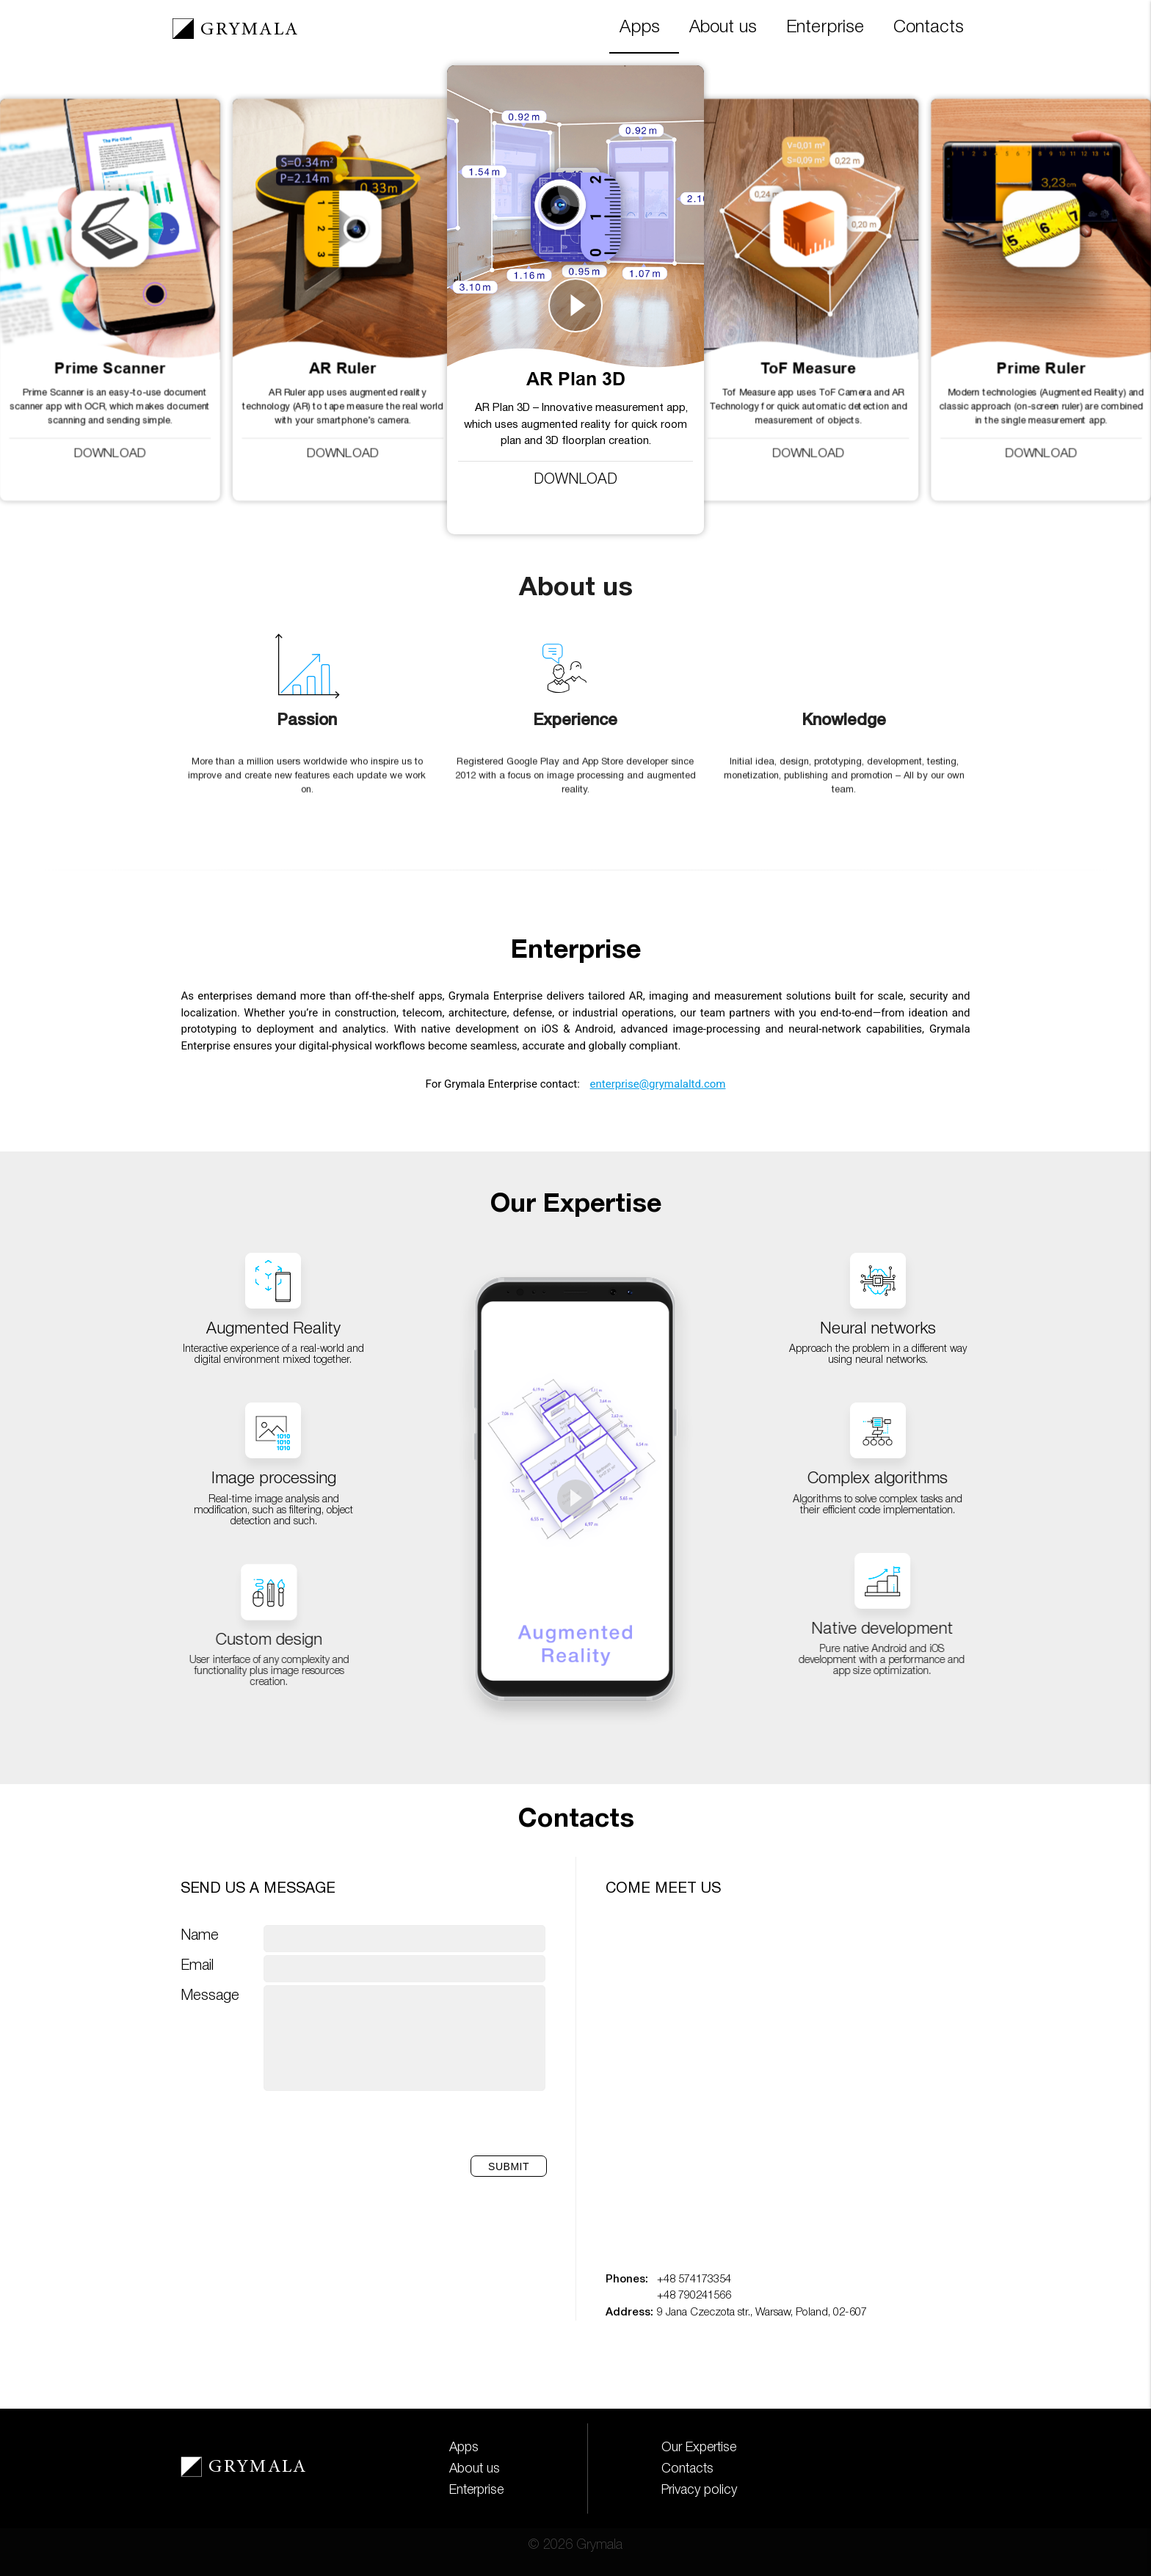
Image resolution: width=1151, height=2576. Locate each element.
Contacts (928, 28)
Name (200, 1936)
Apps (640, 28)
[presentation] (433, 2124)
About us (723, 28)
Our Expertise (698, 2447)
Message (210, 1996)
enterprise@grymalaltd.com (658, 1084)
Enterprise (825, 28)
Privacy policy (699, 2490)
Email (197, 1966)
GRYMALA (248, 30)
